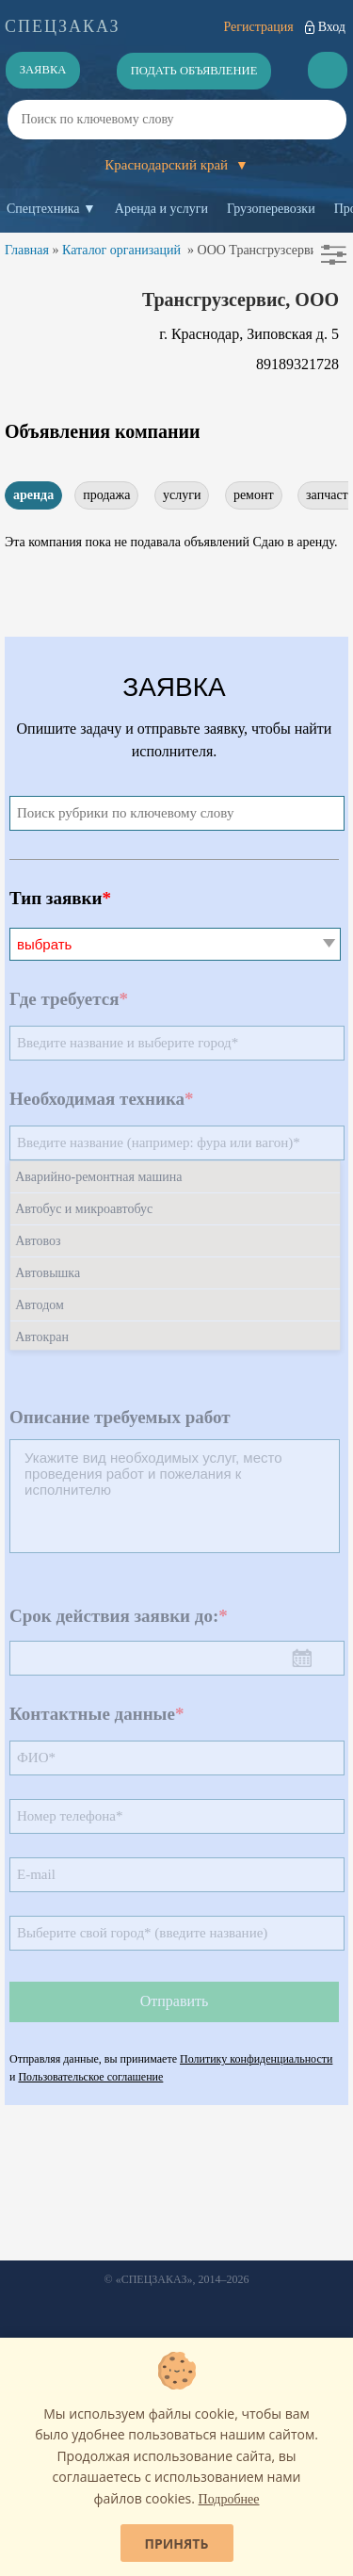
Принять (177, 2543)
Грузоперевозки (271, 209)
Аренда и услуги (161, 209)
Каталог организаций (121, 250)
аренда (33, 495)
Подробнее (229, 2499)
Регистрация (258, 27)
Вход (331, 27)
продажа (106, 495)
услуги (182, 495)
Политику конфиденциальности (256, 2059)
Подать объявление (194, 70)
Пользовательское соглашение (90, 2076)
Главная (27, 250)
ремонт (253, 495)
